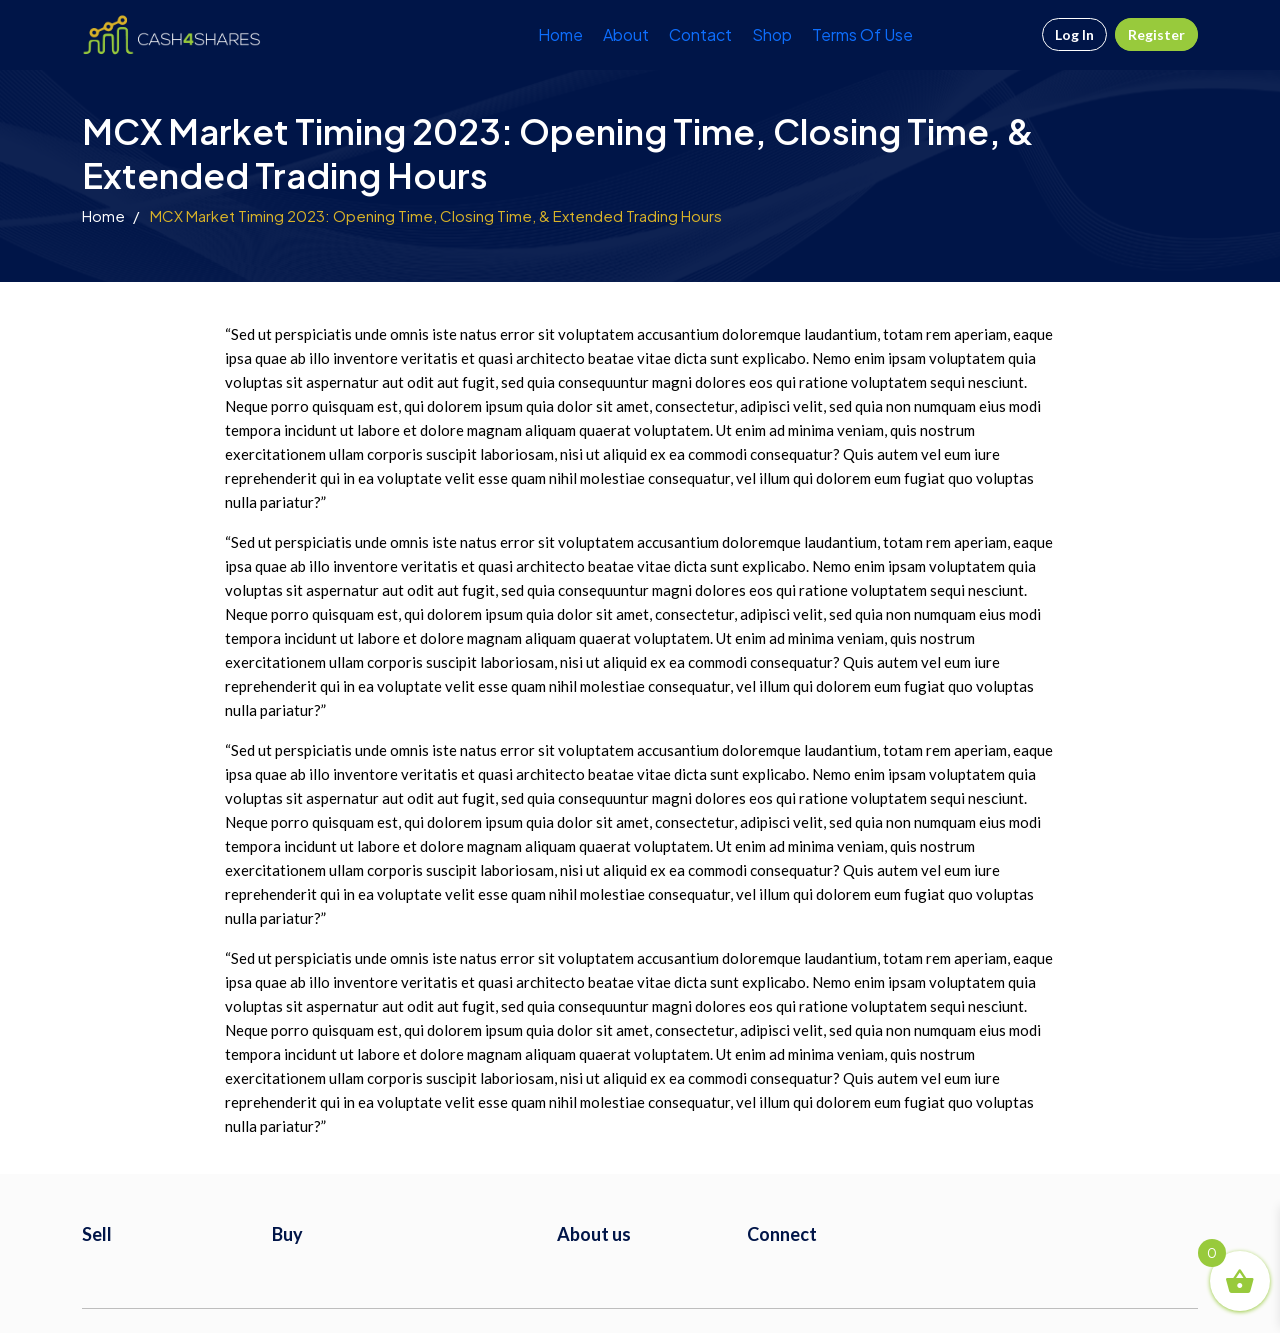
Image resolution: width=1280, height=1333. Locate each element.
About (626, 34)
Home (560, 34)
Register (1156, 34)
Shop (772, 34)
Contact (700, 34)
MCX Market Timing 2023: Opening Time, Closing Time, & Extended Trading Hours (436, 215)
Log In (1074, 34)
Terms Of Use (862, 34)
